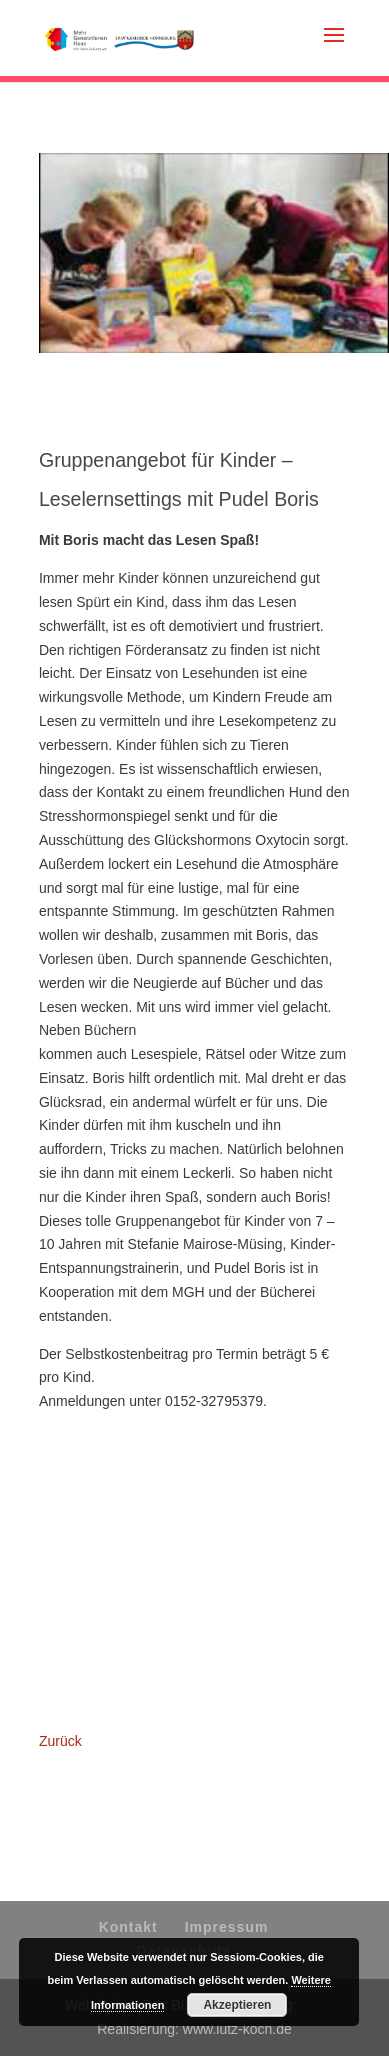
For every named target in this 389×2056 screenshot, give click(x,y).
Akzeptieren (237, 2005)
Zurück (60, 1741)
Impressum (227, 1927)
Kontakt (128, 1927)
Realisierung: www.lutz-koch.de (194, 2029)
